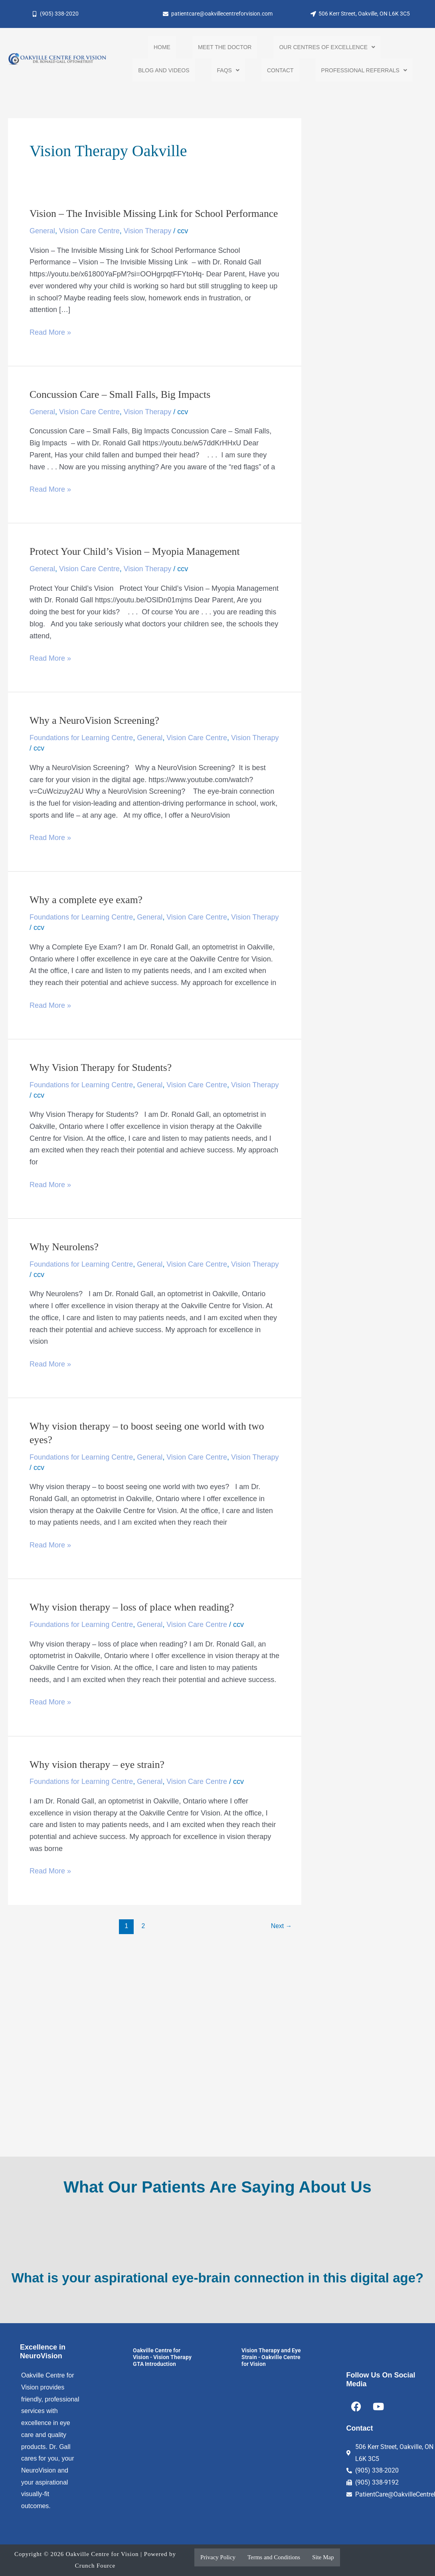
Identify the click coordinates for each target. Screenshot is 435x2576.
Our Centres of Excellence (327, 48)
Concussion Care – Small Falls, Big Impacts (121, 410)
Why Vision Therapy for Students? (102, 1083)
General (42, 246)
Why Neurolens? (64, 1262)
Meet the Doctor (225, 48)
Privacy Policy (217, 2557)
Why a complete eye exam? (87, 916)
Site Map (323, 2557)
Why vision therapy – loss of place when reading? (133, 1623)
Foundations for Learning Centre (81, 753)
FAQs (228, 72)
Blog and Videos (163, 72)
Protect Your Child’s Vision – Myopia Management (136, 567)
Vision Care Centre (89, 246)
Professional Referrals (364, 72)
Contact (280, 72)
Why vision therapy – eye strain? (98, 1780)
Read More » (50, 347)
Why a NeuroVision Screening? (95, 736)
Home (162, 48)
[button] (327, 48)
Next (281, 1941)
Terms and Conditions (273, 2557)
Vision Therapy (147, 246)
